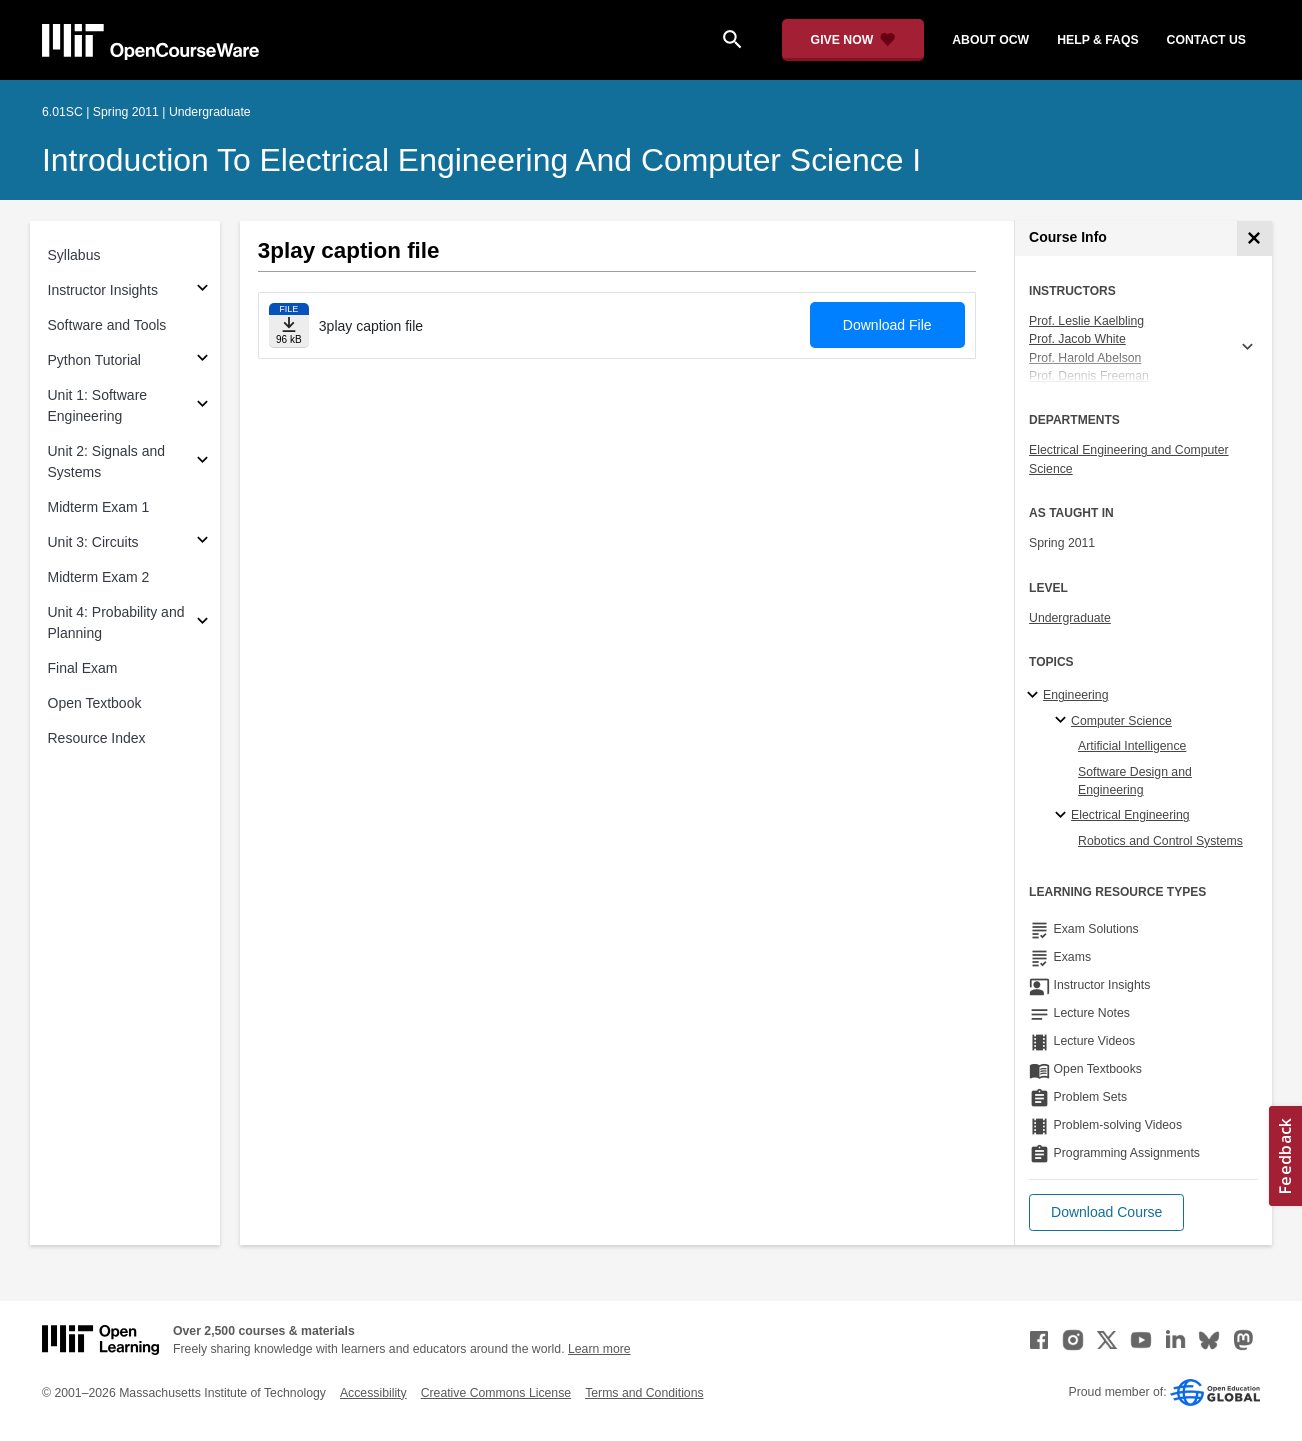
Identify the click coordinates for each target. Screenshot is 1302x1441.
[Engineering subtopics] (1035, 696)
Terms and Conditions (644, 1393)
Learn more (599, 1349)
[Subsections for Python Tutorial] (202, 360)
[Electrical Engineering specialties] (1063, 816)
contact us (1206, 40)
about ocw (990, 40)
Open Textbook (95, 703)
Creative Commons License (496, 1393)
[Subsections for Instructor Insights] (202, 290)
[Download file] (289, 325)
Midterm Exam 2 (99, 577)
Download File (887, 325)
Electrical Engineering (1130, 815)
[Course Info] (1254, 238)
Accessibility (373, 1393)
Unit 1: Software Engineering (98, 405)
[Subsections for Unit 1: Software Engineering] (202, 406)
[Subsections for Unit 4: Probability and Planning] (202, 623)
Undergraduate (1070, 618)
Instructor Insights (103, 290)
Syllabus (74, 255)
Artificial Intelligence (1132, 746)
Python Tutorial (94, 360)
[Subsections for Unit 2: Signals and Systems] (202, 462)
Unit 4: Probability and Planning (116, 622)
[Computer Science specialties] (1063, 721)
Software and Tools (107, 325)
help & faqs (1097, 40)
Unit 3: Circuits (93, 542)
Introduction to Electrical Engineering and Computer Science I (481, 160)
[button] (1106, 1212)
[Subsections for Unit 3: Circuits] (202, 542)
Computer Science (1121, 721)
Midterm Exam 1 (99, 507)
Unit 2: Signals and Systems (107, 461)
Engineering (1075, 695)
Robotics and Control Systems (1160, 841)
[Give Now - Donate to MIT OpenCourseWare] (853, 40)
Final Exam (83, 668)
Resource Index (97, 738)
